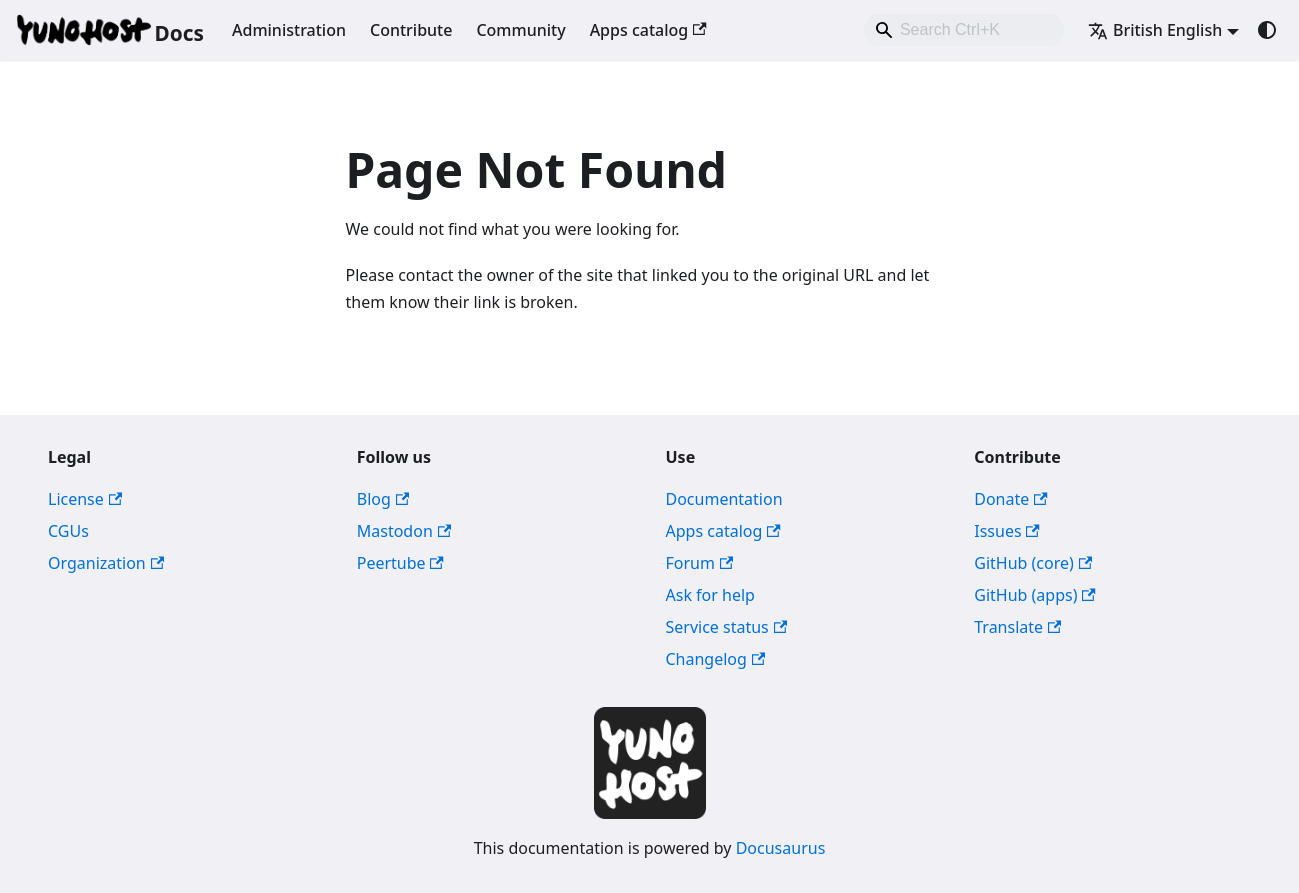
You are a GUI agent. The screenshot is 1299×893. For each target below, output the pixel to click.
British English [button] (1155, 30)
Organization (106, 563)
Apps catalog (648, 30)
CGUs (68, 531)
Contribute (411, 30)
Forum (700, 563)
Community (520, 30)
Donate (1010, 499)
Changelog (716, 659)
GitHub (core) (1033, 563)
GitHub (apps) (1035, 595)
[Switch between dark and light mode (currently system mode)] (1267, 30)
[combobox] (964, 30)
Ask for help (710, 595)
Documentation (724, 499)
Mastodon (404, 531)
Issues (1007, 531)
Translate (1017, 627)
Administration (289, 30)
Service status (727, 627)
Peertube (400, 563)
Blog (383, 499)
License (85, 499)
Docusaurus (781, 848)
